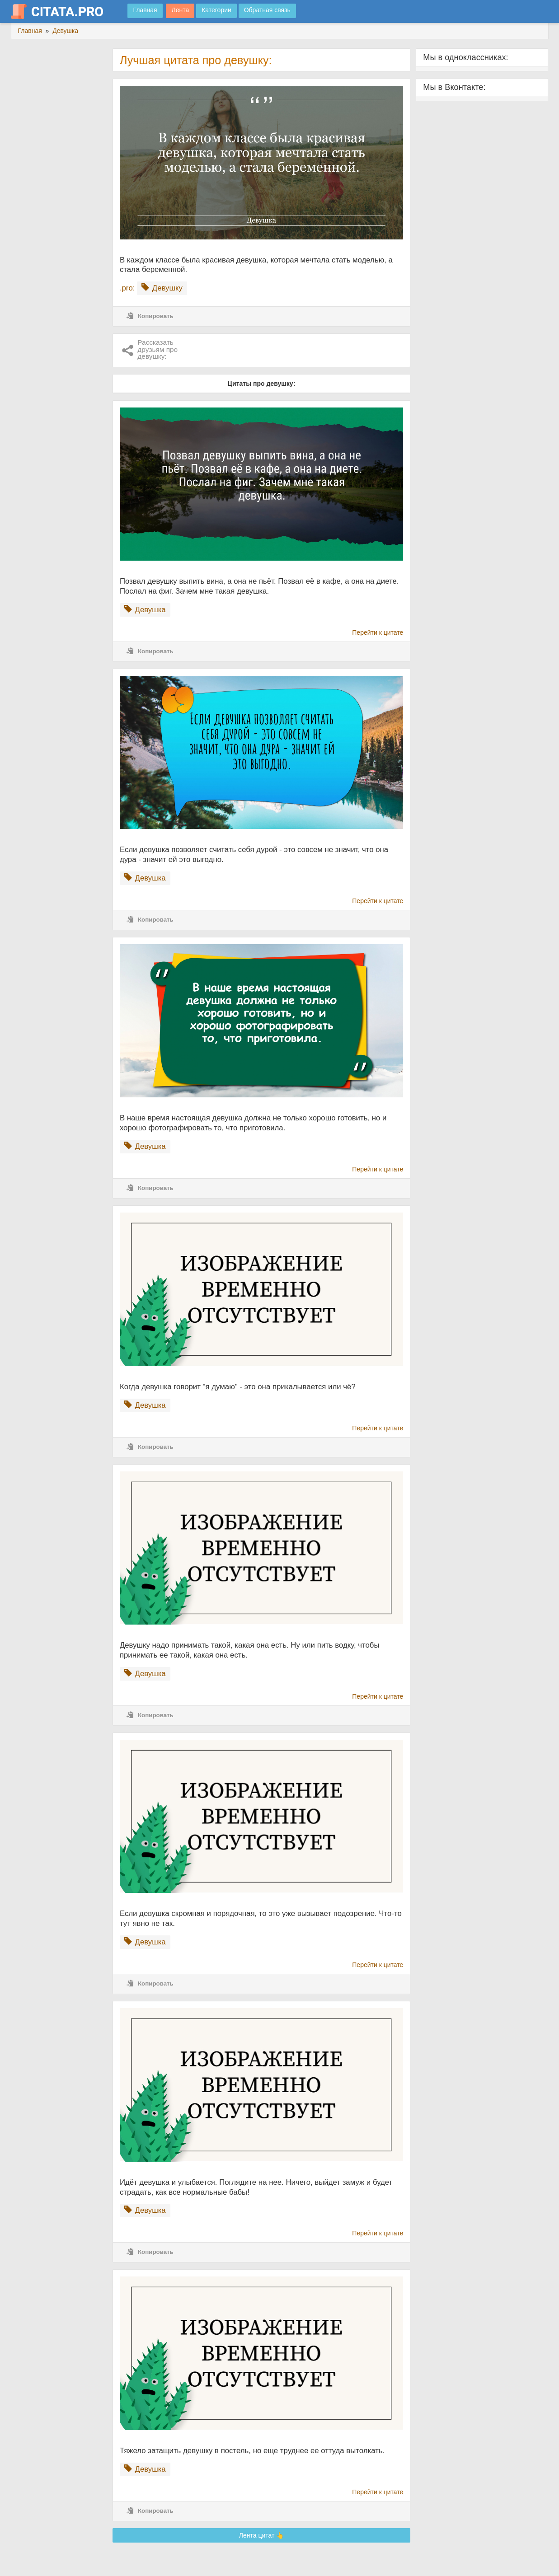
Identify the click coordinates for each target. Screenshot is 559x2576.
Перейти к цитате (377, 632)
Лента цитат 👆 (261, 2535)
